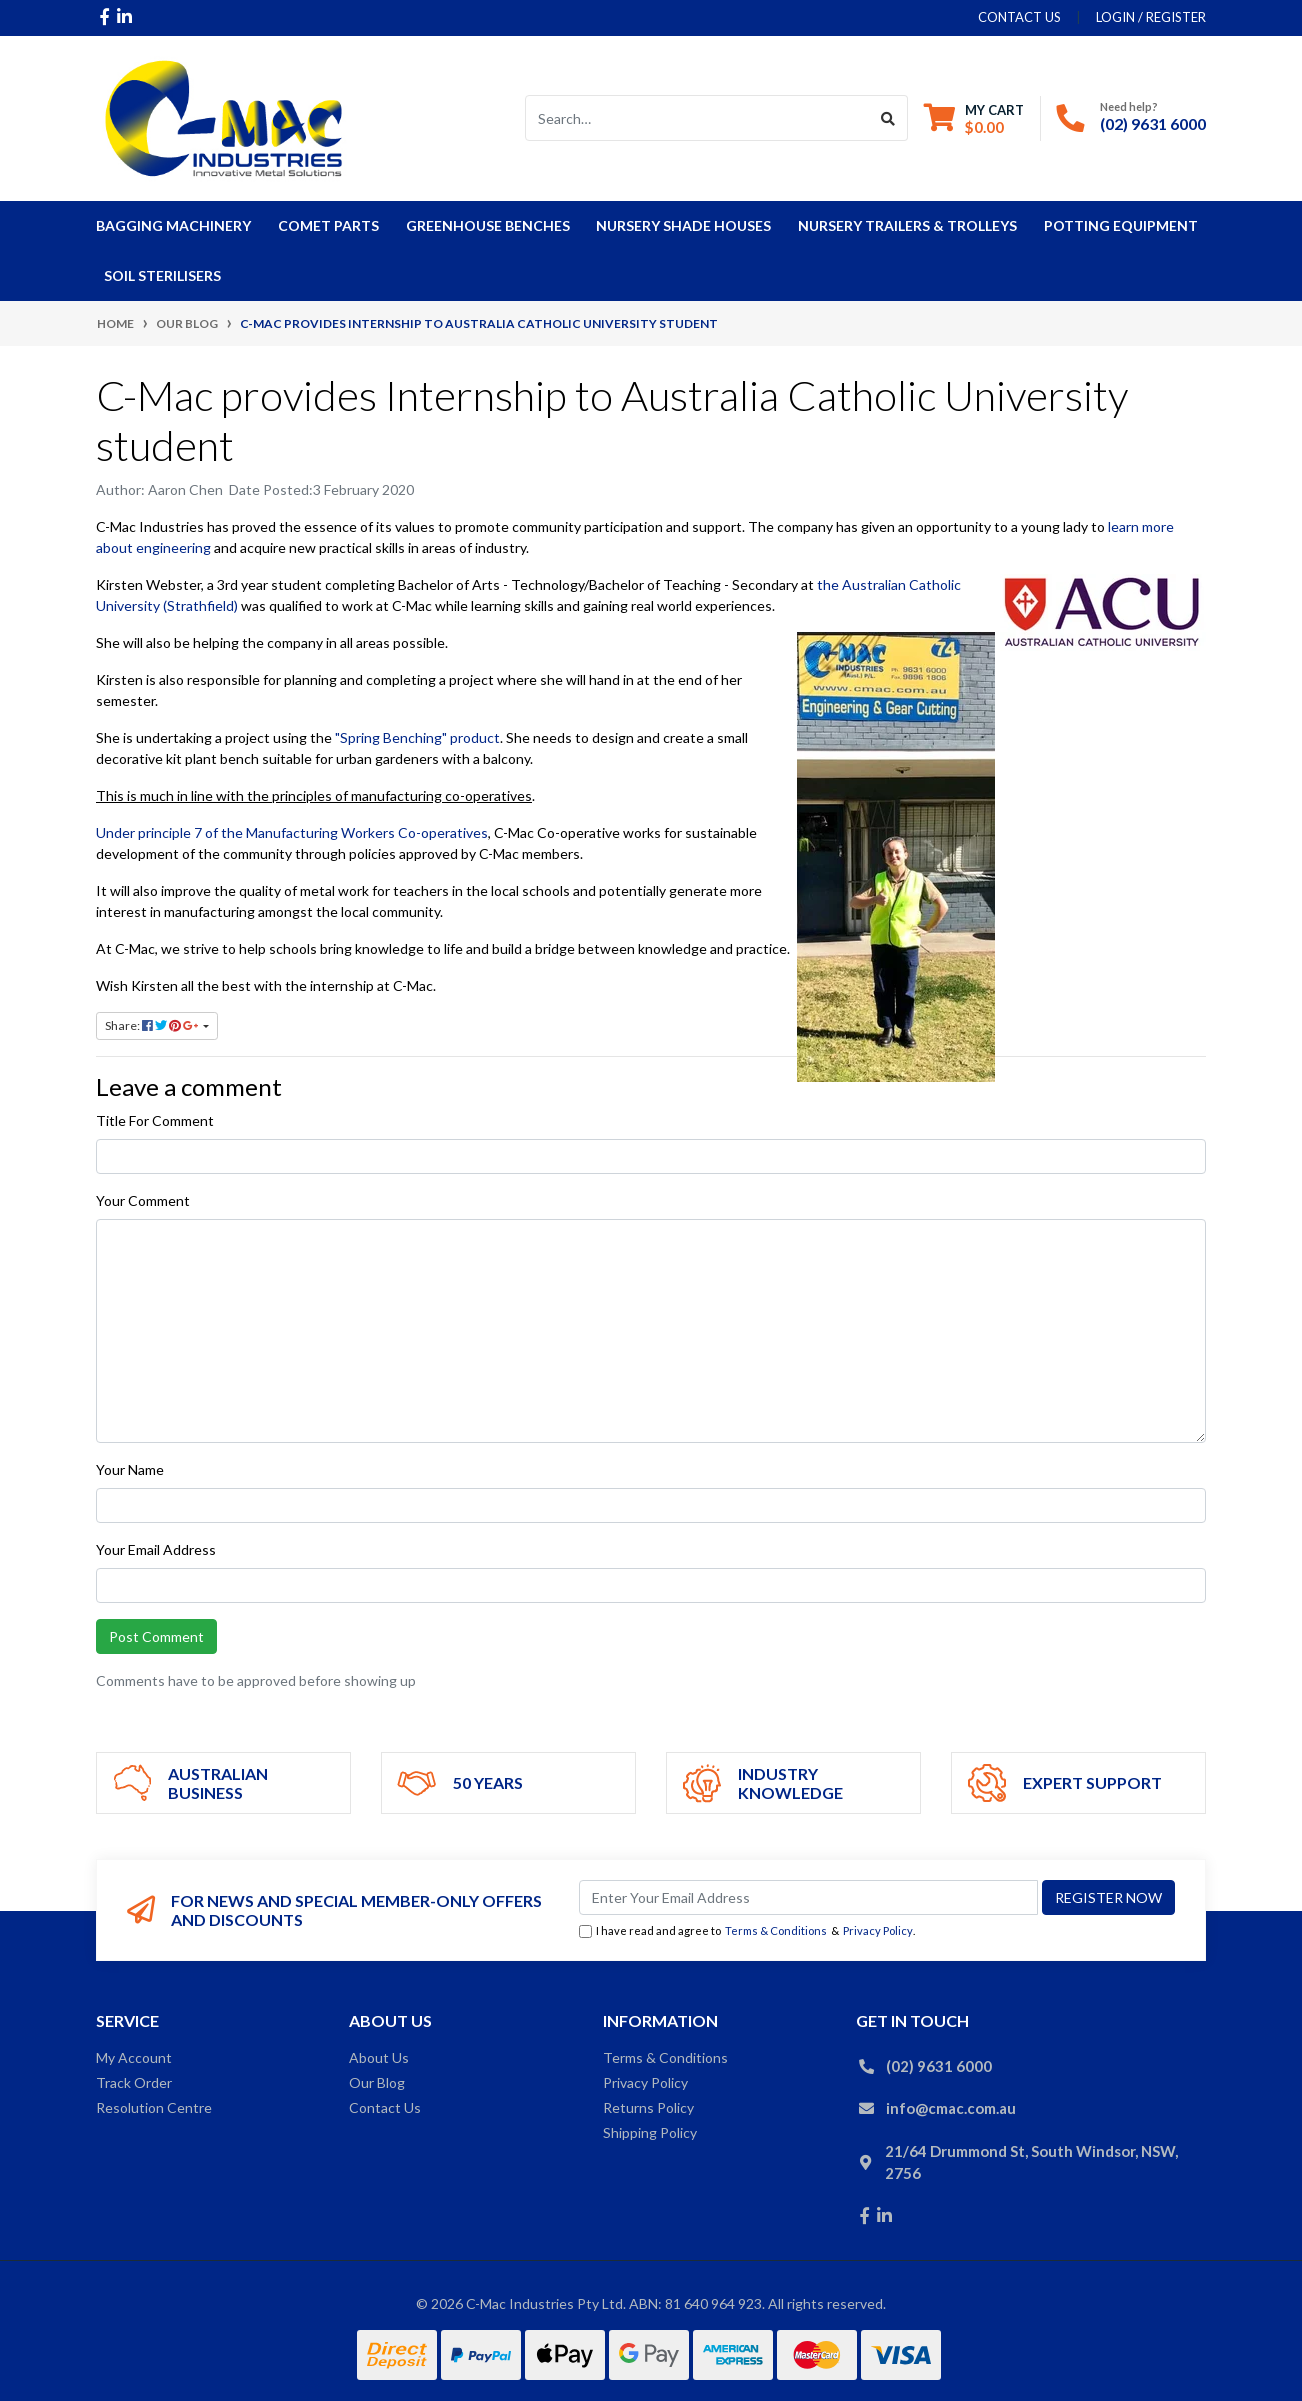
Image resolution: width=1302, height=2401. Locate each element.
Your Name (130, 1469)
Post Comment (156, 1636)
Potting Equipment (1121, 225)
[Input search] (697, 118)
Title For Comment (155, 1120)
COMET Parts (328, 225)
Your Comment (143, 1200)
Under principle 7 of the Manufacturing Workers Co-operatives (292, 832)
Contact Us (385, 2107)
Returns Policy (648, 2107)
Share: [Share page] (152, 1025)
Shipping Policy (650, 2132)
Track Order (134, 2082)
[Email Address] (808, 1897)
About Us (379, 2057)
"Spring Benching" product (417, 737)
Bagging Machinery (173, 225)
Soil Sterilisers (162, 275)
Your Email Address (156, 1549)
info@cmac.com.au (951, 2108)
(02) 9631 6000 (1153, 123)
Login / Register (1151, 17)
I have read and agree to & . (747, 1931)
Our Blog (377, 2082)
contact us (1019, 17)
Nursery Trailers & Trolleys (907, 225)
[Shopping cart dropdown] (974, 118)
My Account (134, 2057)
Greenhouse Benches (488, 225)
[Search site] (888, 118)
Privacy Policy (878, 1930)
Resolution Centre (154, 2107)
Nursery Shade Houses (683, 225)
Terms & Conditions (776, 1930)
